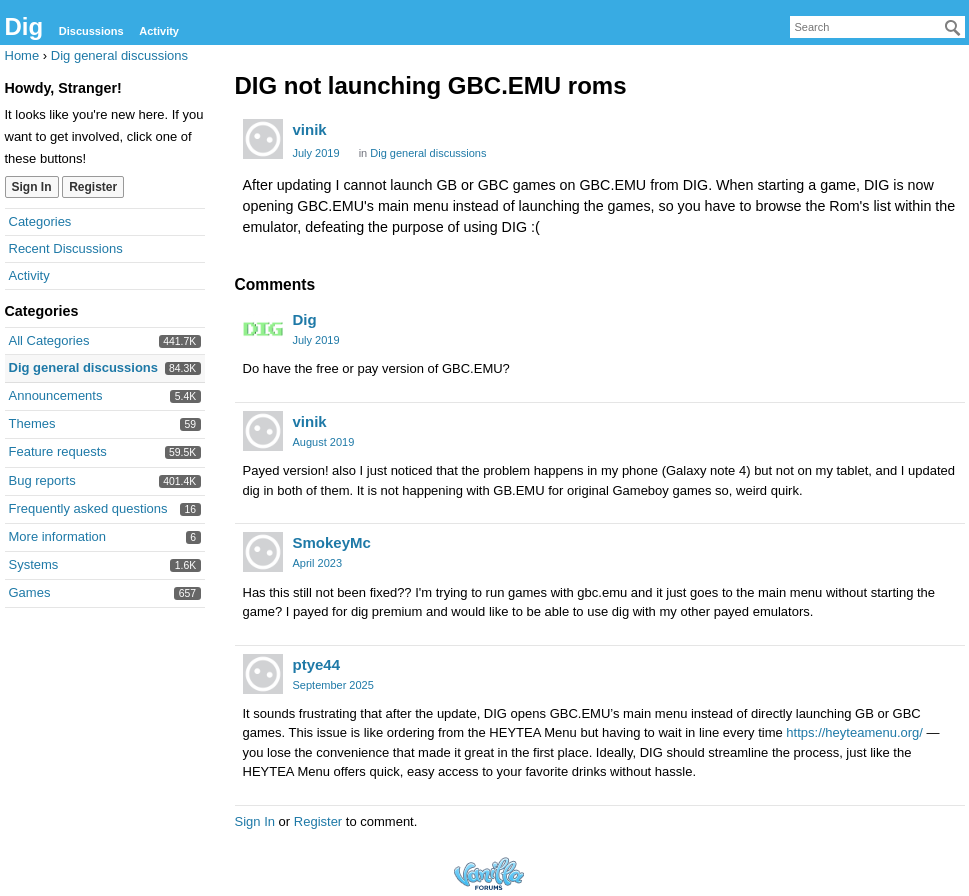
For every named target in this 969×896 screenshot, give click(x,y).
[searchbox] (877, 27)
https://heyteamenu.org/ (854, 732)
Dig (24, 26)
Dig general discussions (84, 367)
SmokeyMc (332, 542)
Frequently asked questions (88, 508)
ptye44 (317, 664)
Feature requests (58, 451)
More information (58, 536)
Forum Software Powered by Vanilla (489, 873)
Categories (40, 221)
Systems (34, 564)
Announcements (56, 395)
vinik (310, 129)
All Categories (49, 340)
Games (30, 592)
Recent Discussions (66, 248)
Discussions (91, 31)
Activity (159, 31)
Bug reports (42, 480)
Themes (32, 423)
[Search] (953, 28)
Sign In (32, 187)
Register (93, 187)
